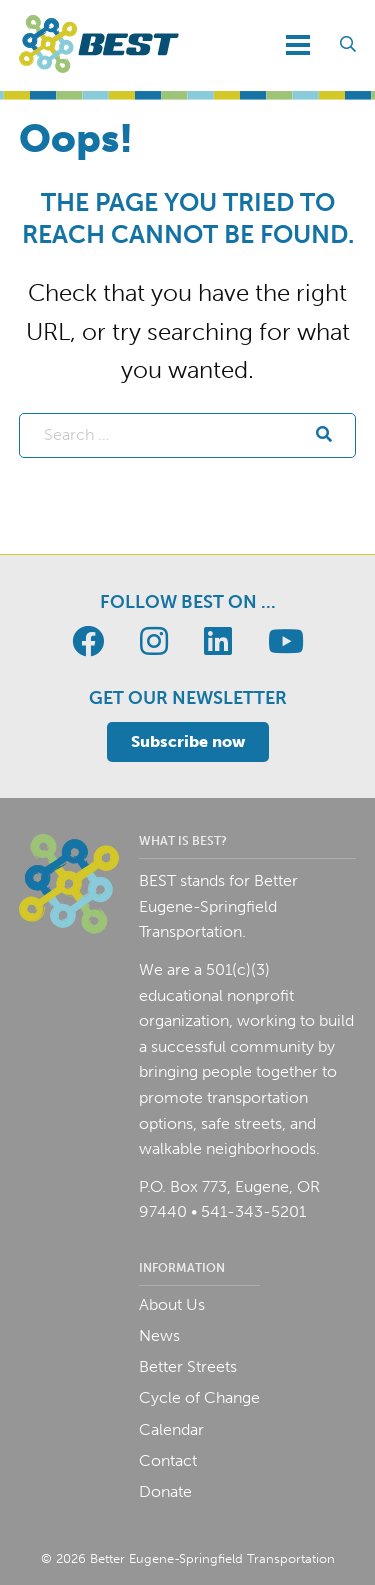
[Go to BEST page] (88, 642)
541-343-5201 (253, 1211)
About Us (172, 1304)
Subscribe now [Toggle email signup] (188, 741)
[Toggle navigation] (298, 45)
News (159, 1335)
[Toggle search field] (348, 45)
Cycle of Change (199, 1397)
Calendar (171, 1429)
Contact (168, 1460)
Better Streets (188, 1366)
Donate (165, 1491)
